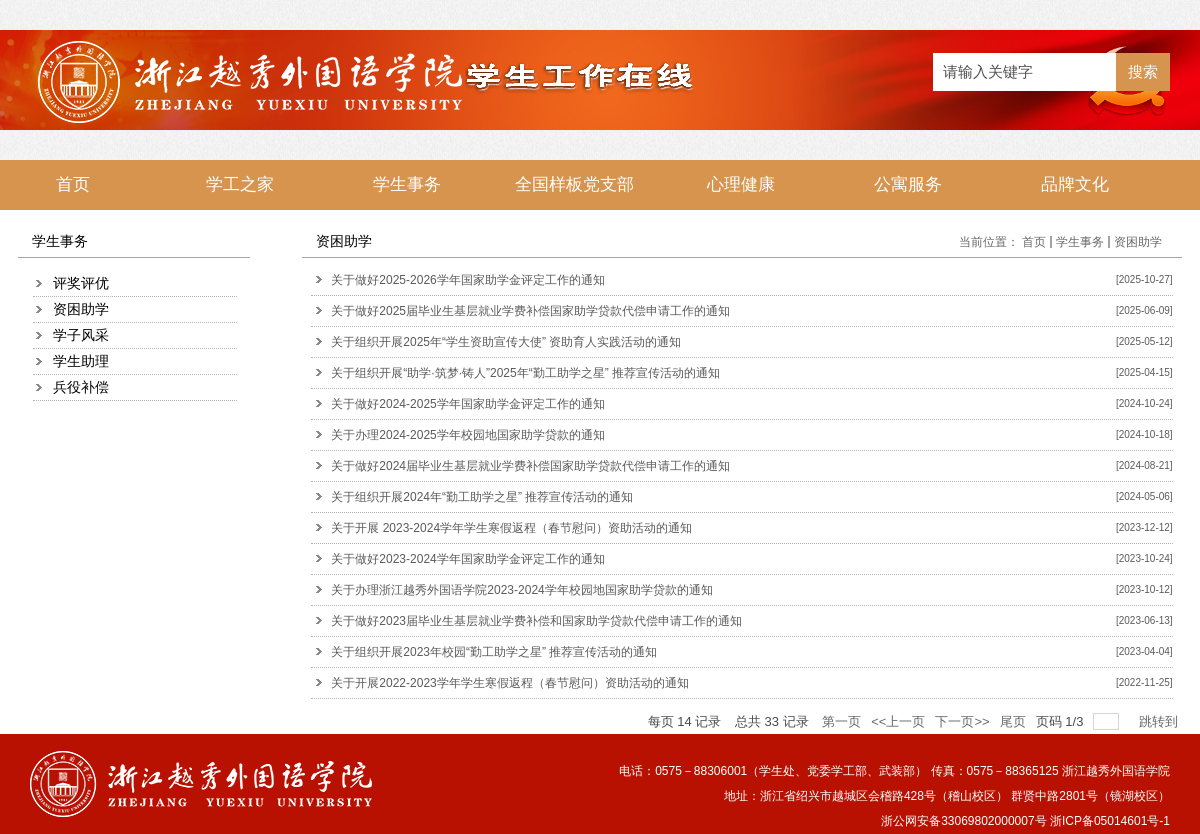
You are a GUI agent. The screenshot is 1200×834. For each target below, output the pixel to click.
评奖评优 (81, 283)
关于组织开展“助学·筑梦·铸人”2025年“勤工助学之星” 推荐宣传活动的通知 (525, 373)
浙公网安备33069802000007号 (963, 821)
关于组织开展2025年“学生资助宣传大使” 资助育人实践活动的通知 (506, 342)
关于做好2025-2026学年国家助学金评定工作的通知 (467, 280)
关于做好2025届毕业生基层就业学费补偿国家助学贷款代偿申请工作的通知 (530, 311)
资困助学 (81, 309)
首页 (1034, 242)
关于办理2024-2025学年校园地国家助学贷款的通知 (467, 435)
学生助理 (81, 361)
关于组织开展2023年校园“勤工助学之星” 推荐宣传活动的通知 (494, 652)
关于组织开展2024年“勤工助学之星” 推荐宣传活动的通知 (482, 497)
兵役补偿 (81, 387)
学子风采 (81, 335)
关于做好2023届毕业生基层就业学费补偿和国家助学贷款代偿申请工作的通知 (536, 621)
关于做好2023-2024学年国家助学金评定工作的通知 (467, 559)
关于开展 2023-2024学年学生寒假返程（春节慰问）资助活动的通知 (511, 528)
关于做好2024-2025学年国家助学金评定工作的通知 (467, 404)
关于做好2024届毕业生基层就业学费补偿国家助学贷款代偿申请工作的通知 (530, 466)
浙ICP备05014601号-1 (1110, 821)
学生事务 (1080, 242)
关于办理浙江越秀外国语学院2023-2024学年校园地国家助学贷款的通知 (521, 590)
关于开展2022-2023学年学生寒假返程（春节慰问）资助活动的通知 (509, 683)
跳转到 (1160, 721)
